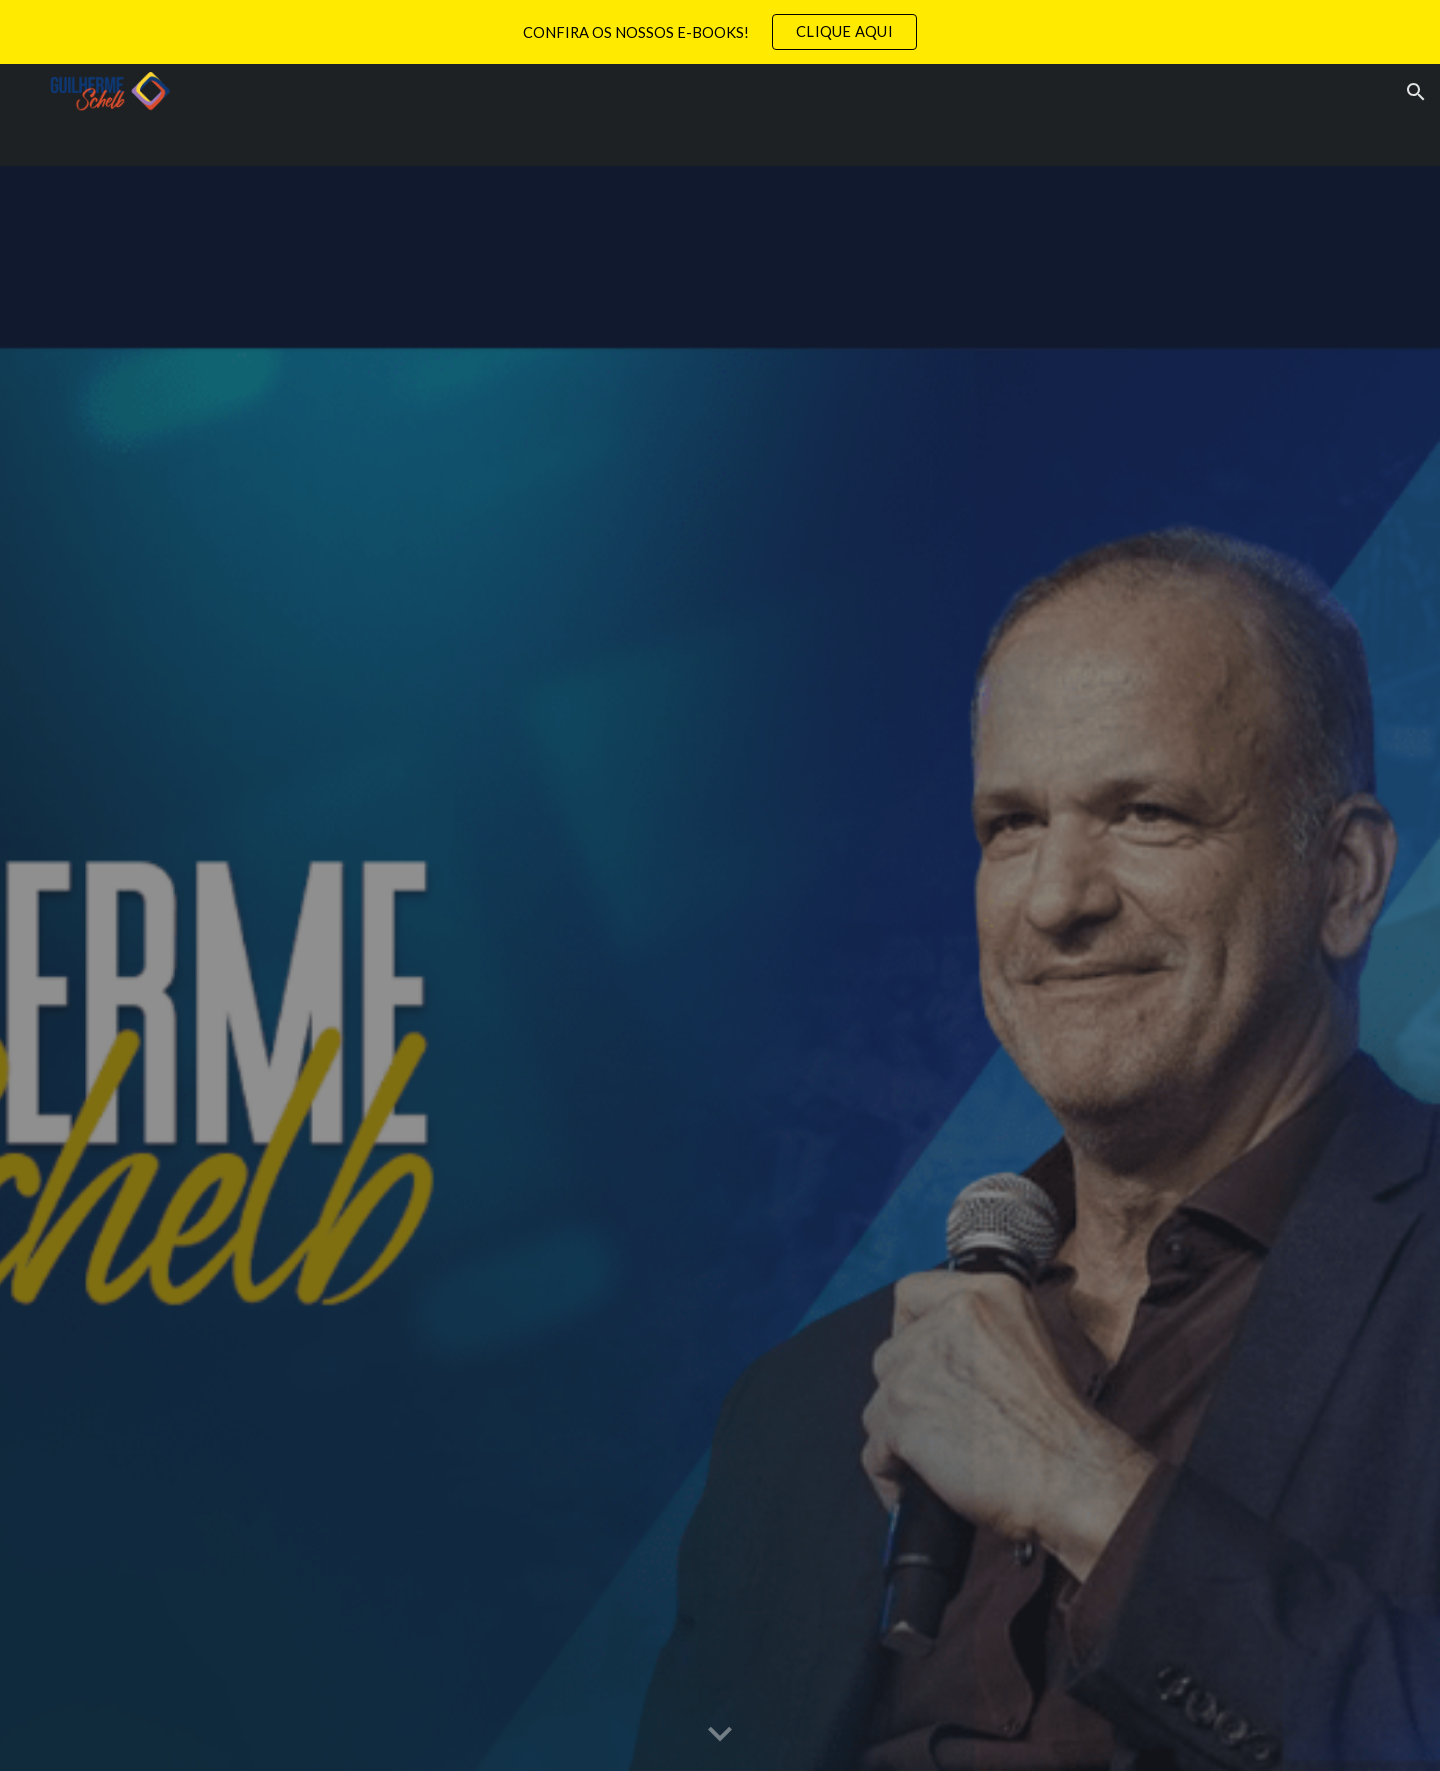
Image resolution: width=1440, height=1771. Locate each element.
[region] (720, 32)
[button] (1416, 92)
